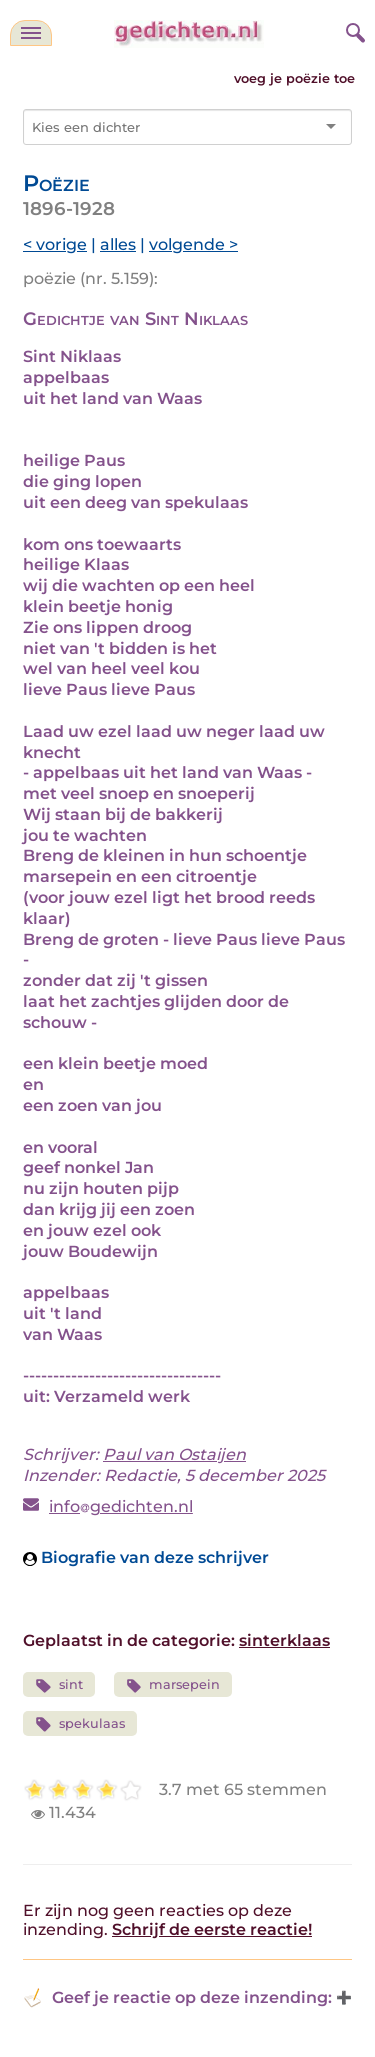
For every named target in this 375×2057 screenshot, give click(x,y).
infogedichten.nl (121, 1506)
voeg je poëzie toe (294, 78)
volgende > (193, 244)
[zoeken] (353, 30)
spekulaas (80, 1724)
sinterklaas (284, 1640)
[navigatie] (31, 33)
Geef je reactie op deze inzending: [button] (177, 1998)
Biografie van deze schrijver (146, 1557)
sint (59, 1685)
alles (118, 244)
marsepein (173, 1685)
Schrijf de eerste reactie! (212, 1929)
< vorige (55, 244)
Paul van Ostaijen (174, 1454)
